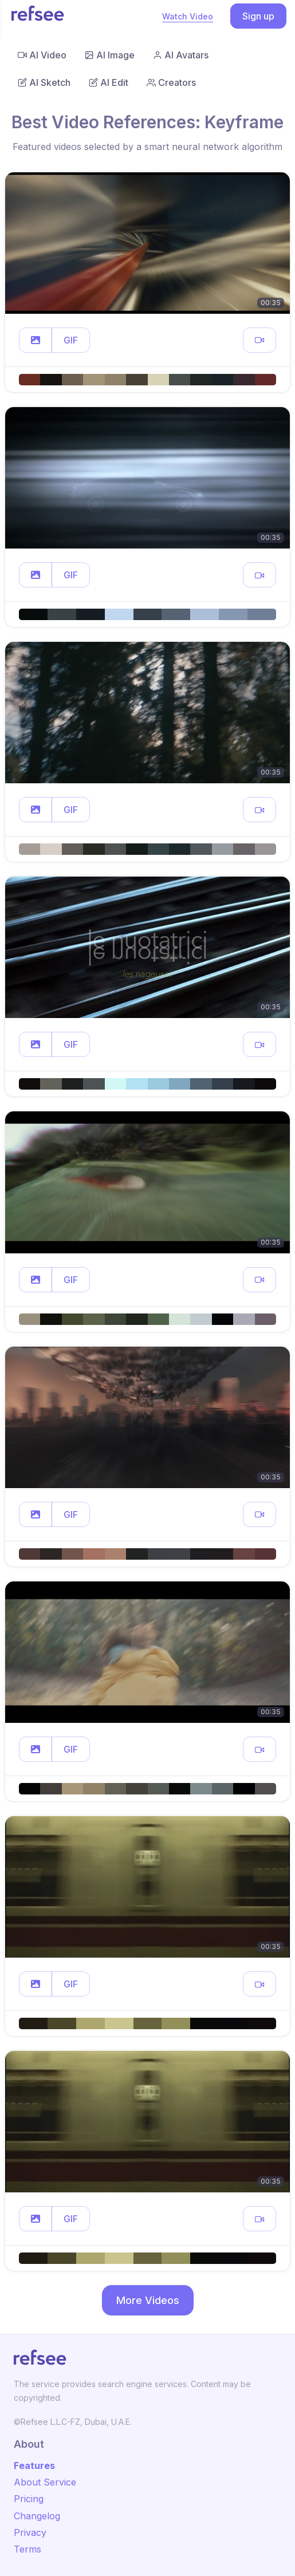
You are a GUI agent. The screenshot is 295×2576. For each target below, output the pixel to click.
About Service (45, 2482)
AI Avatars (181, 55)
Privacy (30, 2532)
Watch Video (187, 16)
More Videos (147, 2300)
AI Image (110, 55)
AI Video (42, 55)
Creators (171, 82)
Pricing (29, 2498)
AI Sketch (44, 82)
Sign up (258, 16)
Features (34, 2465)
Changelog (37, 2516)
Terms (27, 2549)
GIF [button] (71, 340)
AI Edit (108, 82)
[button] (35, 340)
